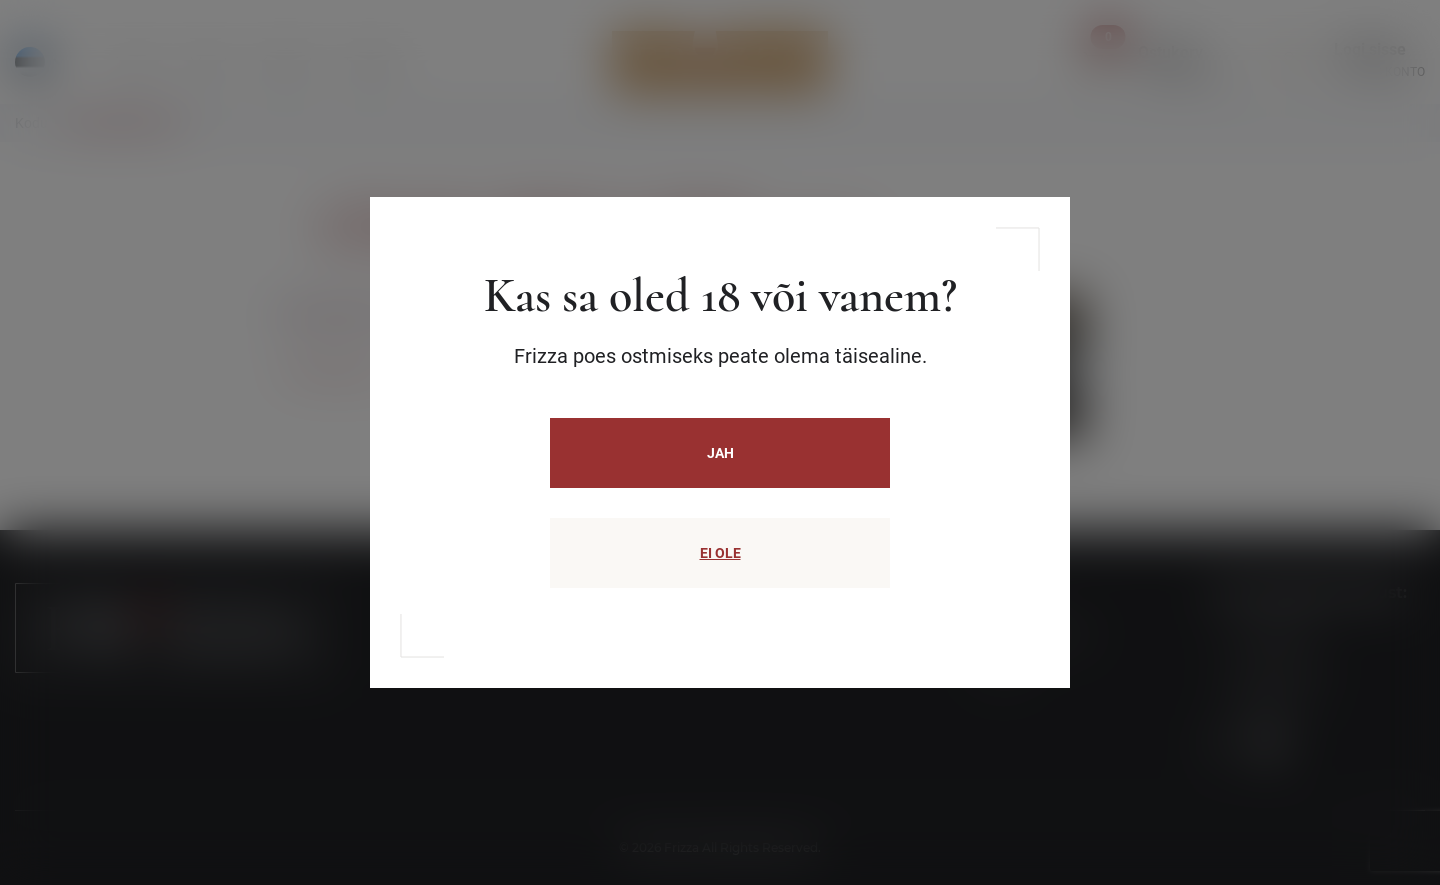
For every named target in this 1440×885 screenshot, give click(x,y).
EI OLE (720, 553)
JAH (720, 453)
